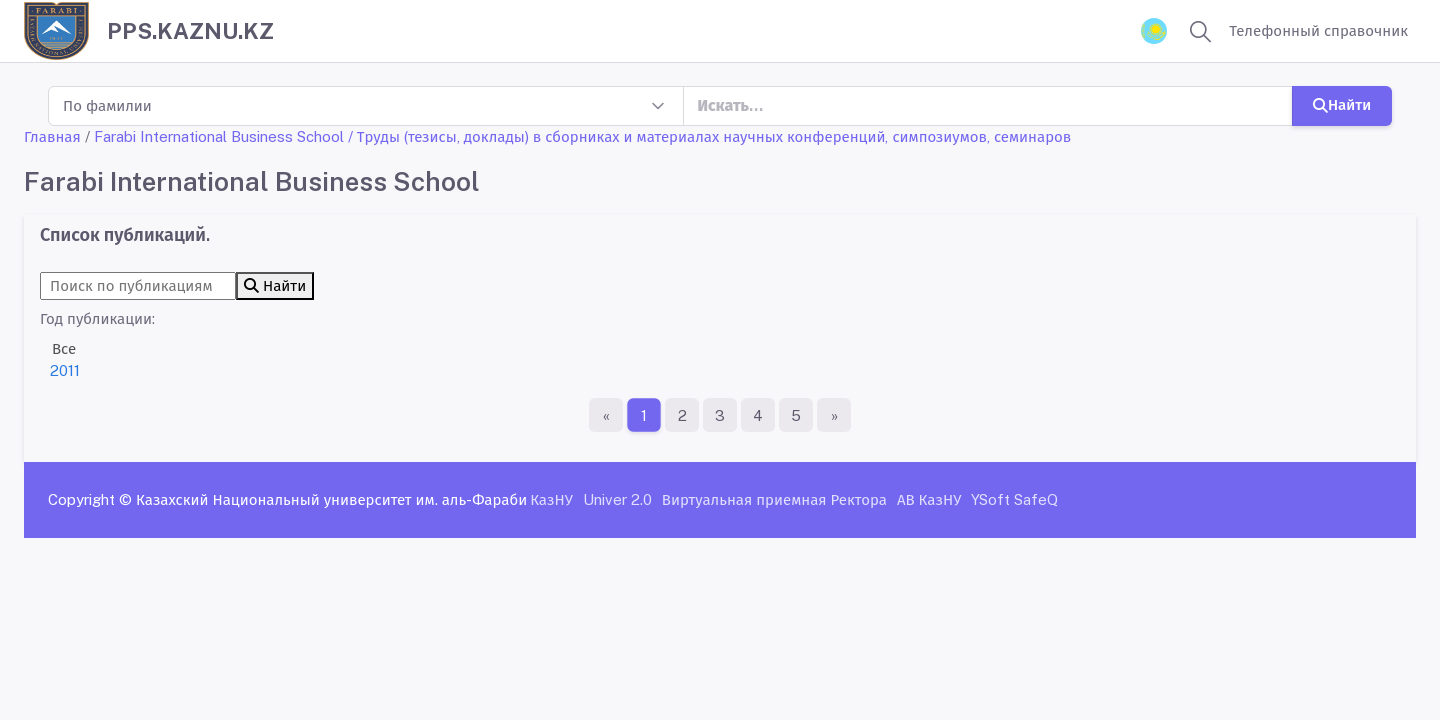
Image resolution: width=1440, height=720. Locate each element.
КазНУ (551, 499)
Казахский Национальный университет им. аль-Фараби (331, 499)
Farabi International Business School (219, 136)
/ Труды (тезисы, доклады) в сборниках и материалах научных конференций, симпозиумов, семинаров (710, 136)
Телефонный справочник (1318, 30)
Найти (1342, 104)
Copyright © (90, 499)
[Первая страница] (606, 415)
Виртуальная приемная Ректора (774, 499)
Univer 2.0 (617, 499)
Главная (52, 136)
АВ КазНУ (929, 499)
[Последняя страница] (834, 415)
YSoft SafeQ (1014, 499)
